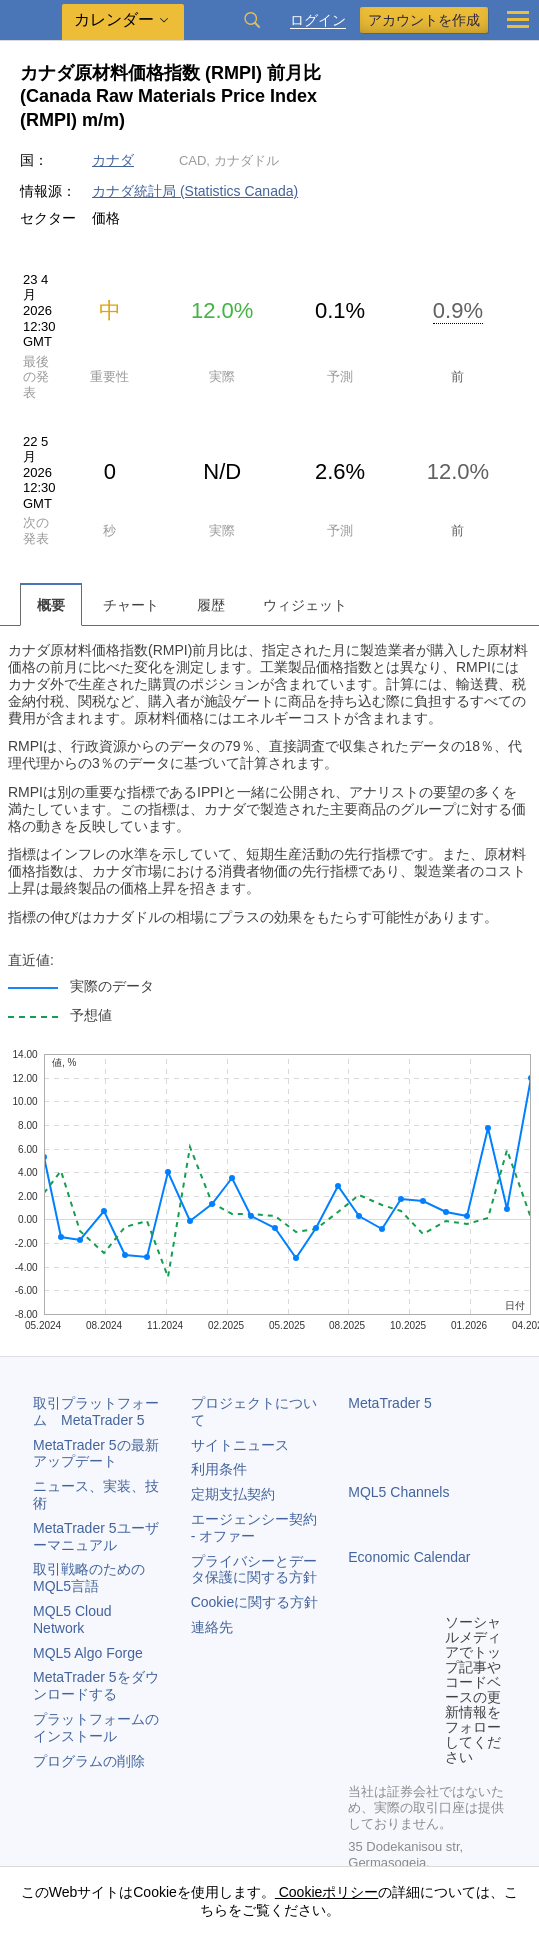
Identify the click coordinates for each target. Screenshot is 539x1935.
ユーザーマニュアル (96, 1536)
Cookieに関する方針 (255, 1602)
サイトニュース (240, 1445)
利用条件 (219, 1469)
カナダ (113, 160)
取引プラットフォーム (96, 1411)
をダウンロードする (96, 1685)
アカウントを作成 (424, 20)
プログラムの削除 (89, 1761)
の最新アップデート (96, 1453)
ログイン (318, 20)
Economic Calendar (409, 1557)
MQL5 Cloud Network (72, 1619)
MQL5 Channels (398, 1492)
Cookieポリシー (326, 1892)
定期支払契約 (233, 1494)
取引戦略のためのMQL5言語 (89, 1577)
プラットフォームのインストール (96, 1727)
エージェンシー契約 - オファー (254, 1527)
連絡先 (212, 1627)
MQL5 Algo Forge (88, 1653)
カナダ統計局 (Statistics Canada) (195, 191)
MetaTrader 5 (390, 1403)
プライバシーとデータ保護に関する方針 (254, 1569)
